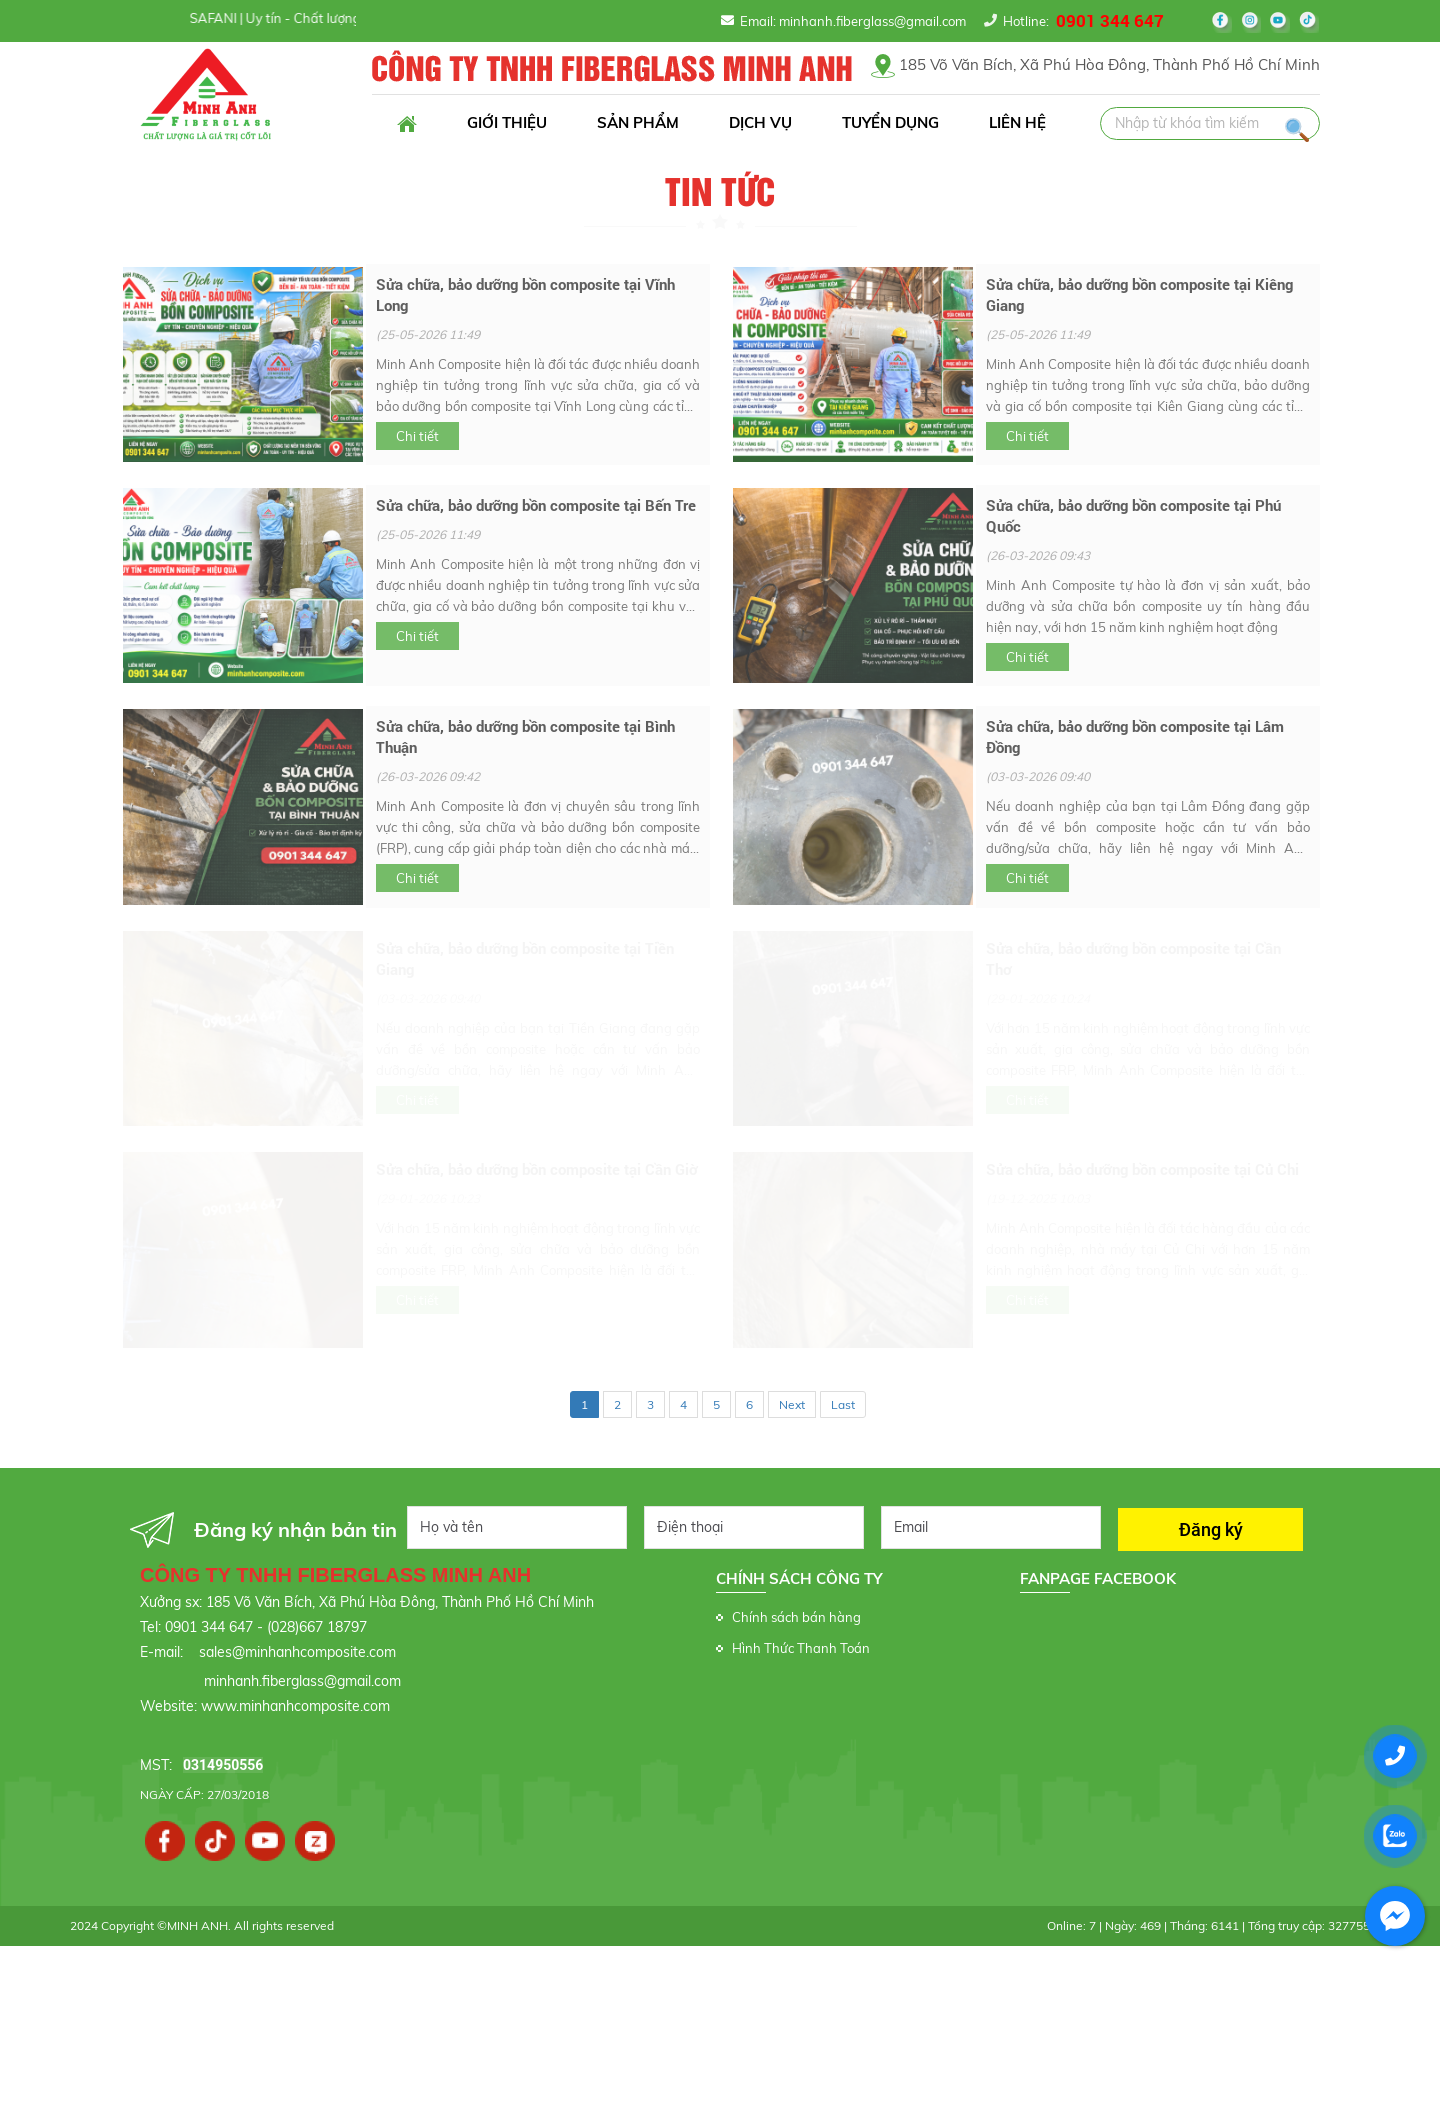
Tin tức (720, 193)
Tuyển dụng (890, 122)
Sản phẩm (638, 122)
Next (792, 1404)
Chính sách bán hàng (796, 1617)
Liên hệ (1017, 122)
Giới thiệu (507, 122)
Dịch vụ (760, 122)
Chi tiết (417, 436)
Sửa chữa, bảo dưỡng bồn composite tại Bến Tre (536, 505)
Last (843, 1404)
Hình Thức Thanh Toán (801, 1648)
